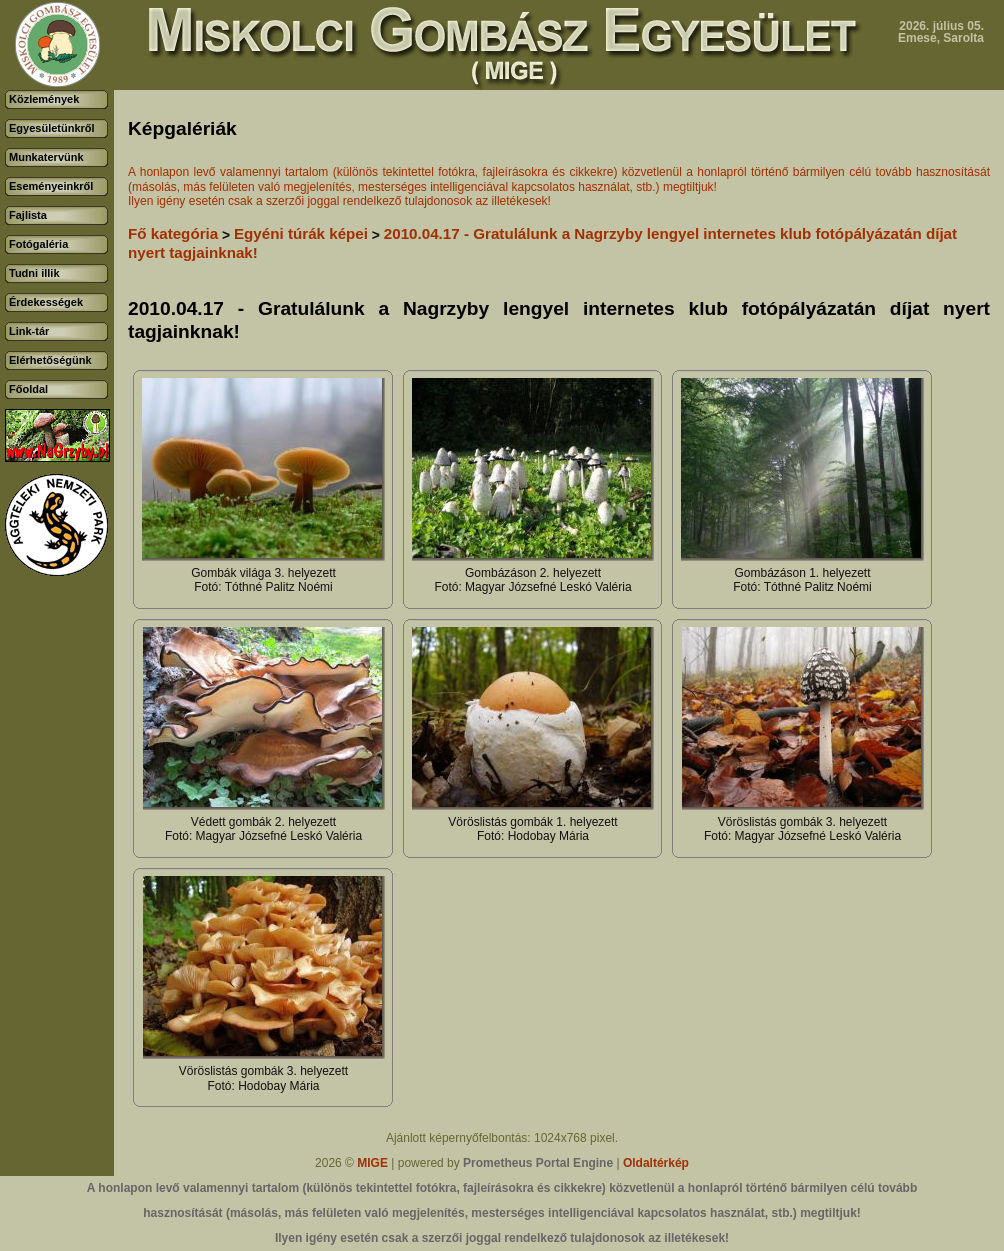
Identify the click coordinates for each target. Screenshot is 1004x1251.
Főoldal (28, 389)
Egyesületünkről (52, 128)
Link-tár (29, 331)
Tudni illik (34, 273)
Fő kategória (173, 233)
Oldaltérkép (656, 1163)
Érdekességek (46, 302)
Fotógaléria (38, 244)
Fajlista (28, 215)
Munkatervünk (46, 157)
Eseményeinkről (51, 186)
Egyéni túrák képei (301, 233)
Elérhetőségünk (50, 360)
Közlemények (44, 99)
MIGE (372, 1163)
